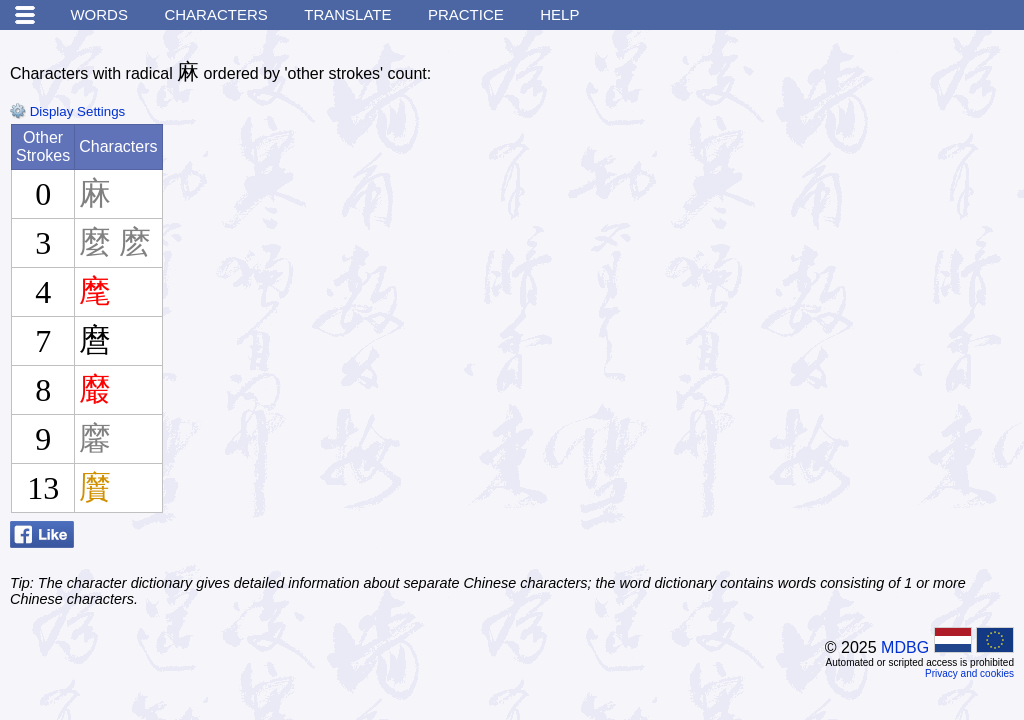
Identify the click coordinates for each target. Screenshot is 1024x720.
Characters (215, 14)
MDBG (905, 647)
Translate (347, 14)
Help (559, 14)
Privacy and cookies (969, 673)
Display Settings (67, 111)
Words (99, 14)
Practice (466, 14)
